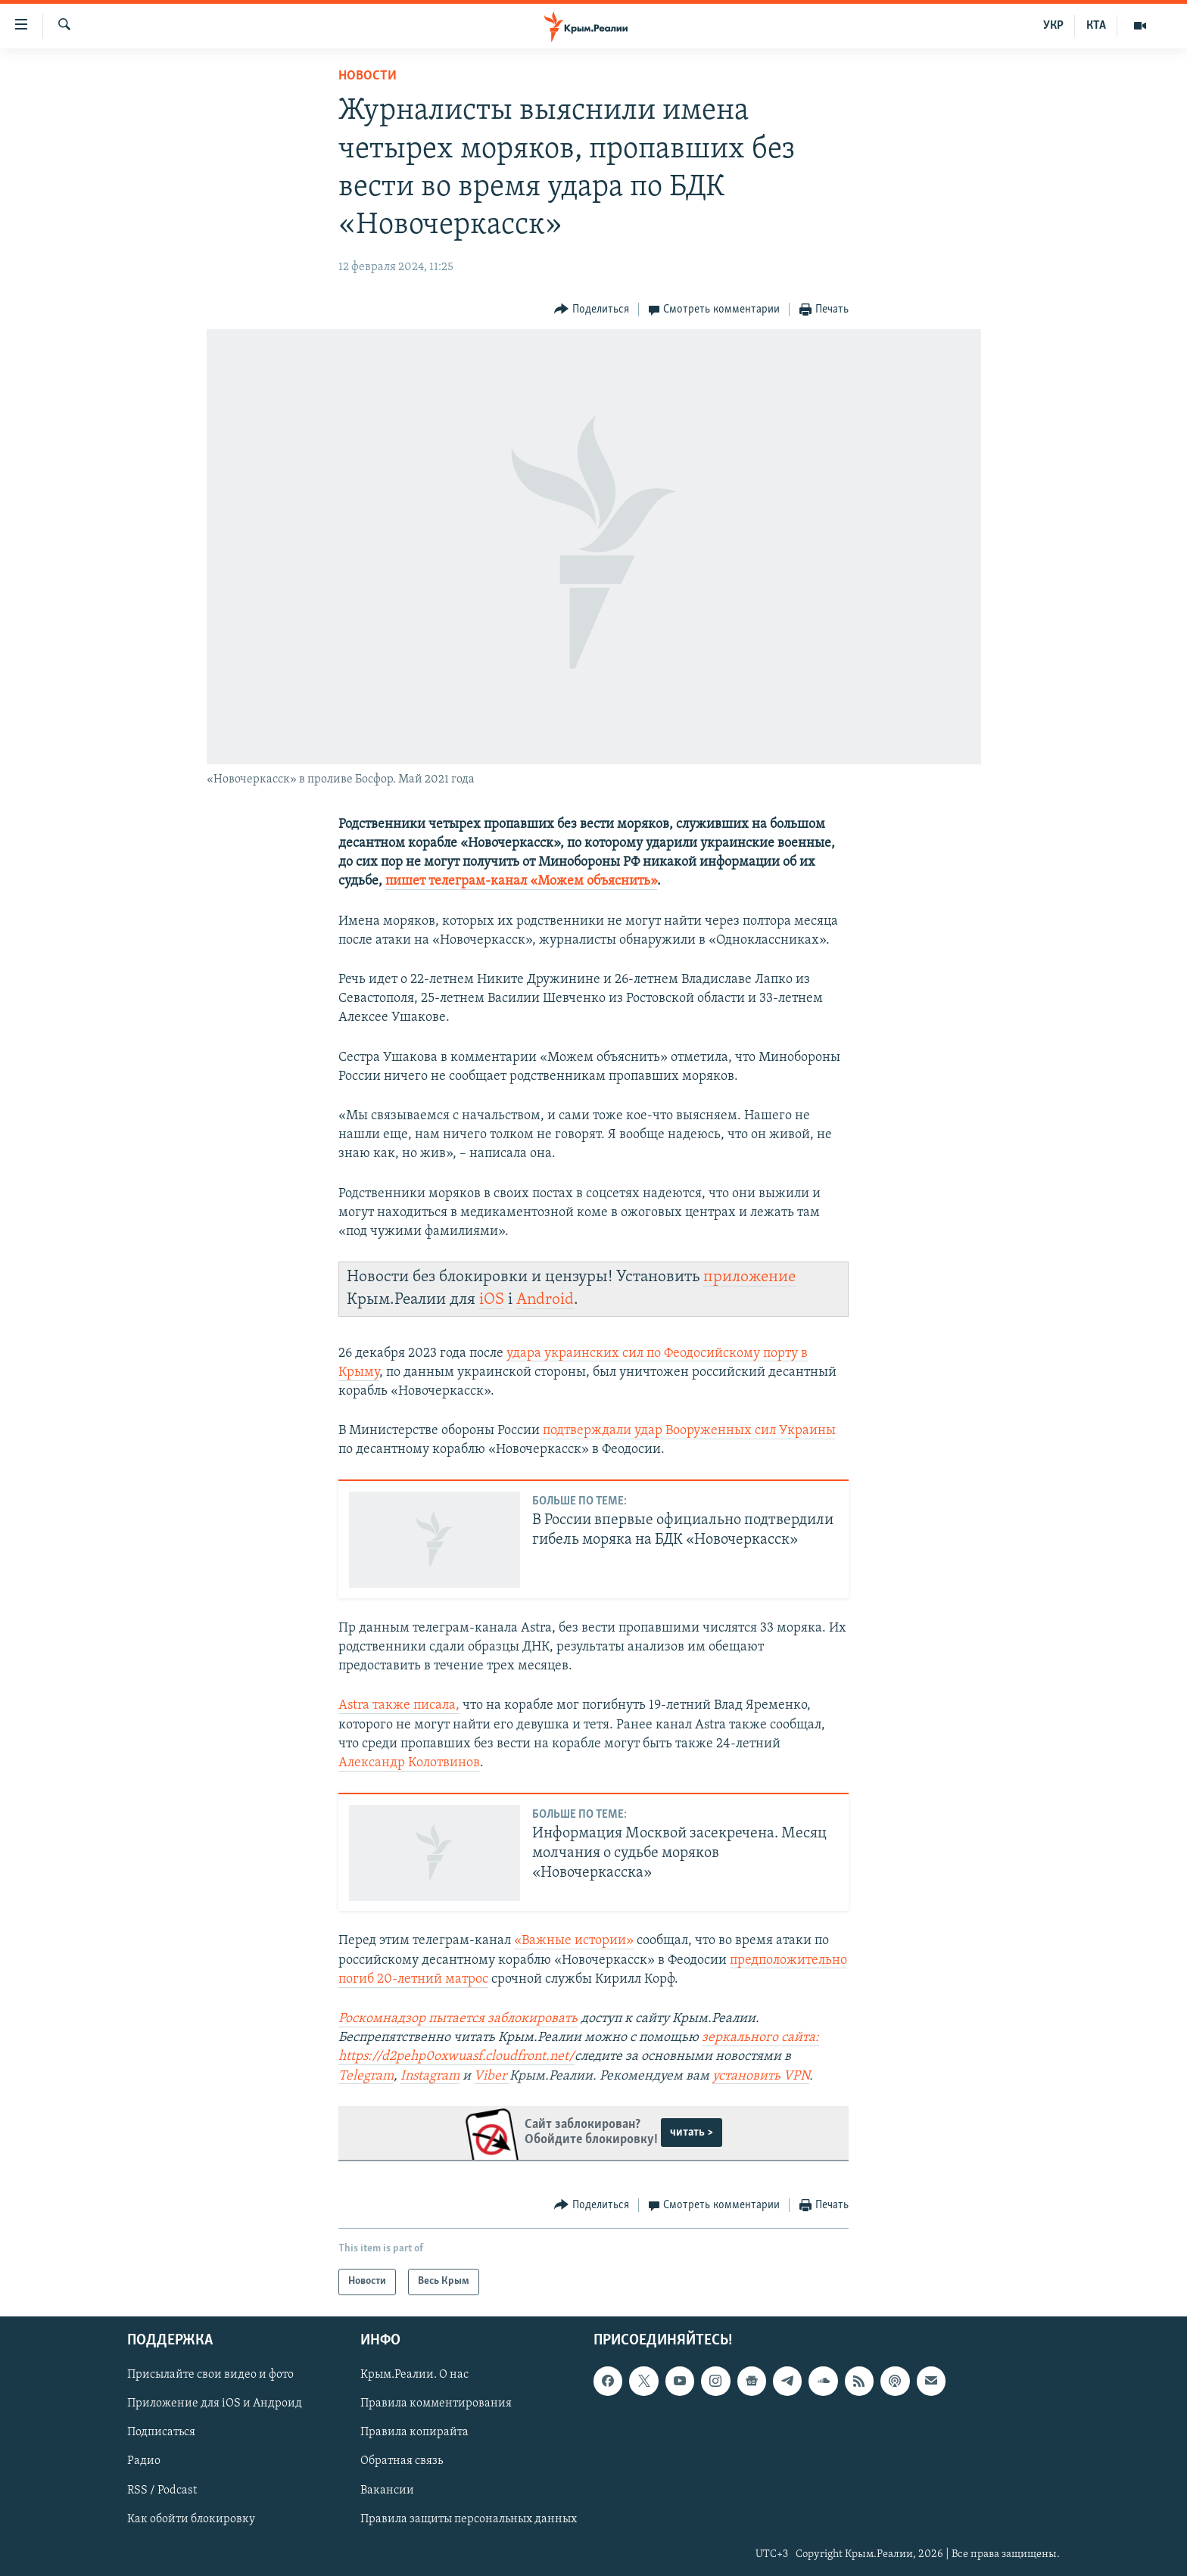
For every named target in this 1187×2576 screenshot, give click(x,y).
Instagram (430, 2076)
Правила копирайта (414, 2432)
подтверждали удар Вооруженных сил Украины (688, 1430)
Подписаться (161, 2432)
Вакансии (387, 2490)
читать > (691, 2132)
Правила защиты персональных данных (468, 2518)
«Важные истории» (574, 1941)
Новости (367, 76)
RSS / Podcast (162, 2490)
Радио (143, 2461)
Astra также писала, (399, 1705)
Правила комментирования (436, 2403)
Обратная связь (401, 2461)
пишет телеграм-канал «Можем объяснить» (521, 881)
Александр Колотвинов (409, 1763)
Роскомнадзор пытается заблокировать (458, 2018)
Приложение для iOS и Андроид (214, 2403)
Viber (491, 2076)
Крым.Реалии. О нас (414, 2375)
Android (545, 1300)
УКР (1053, 26)
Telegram (366, 2076)
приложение (749, 1277)
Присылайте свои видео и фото (210, 2375)
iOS (491, 1300)
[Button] (591, 310)
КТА (1096, 26)
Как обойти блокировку (191, 2518)
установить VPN (760, 2076)
